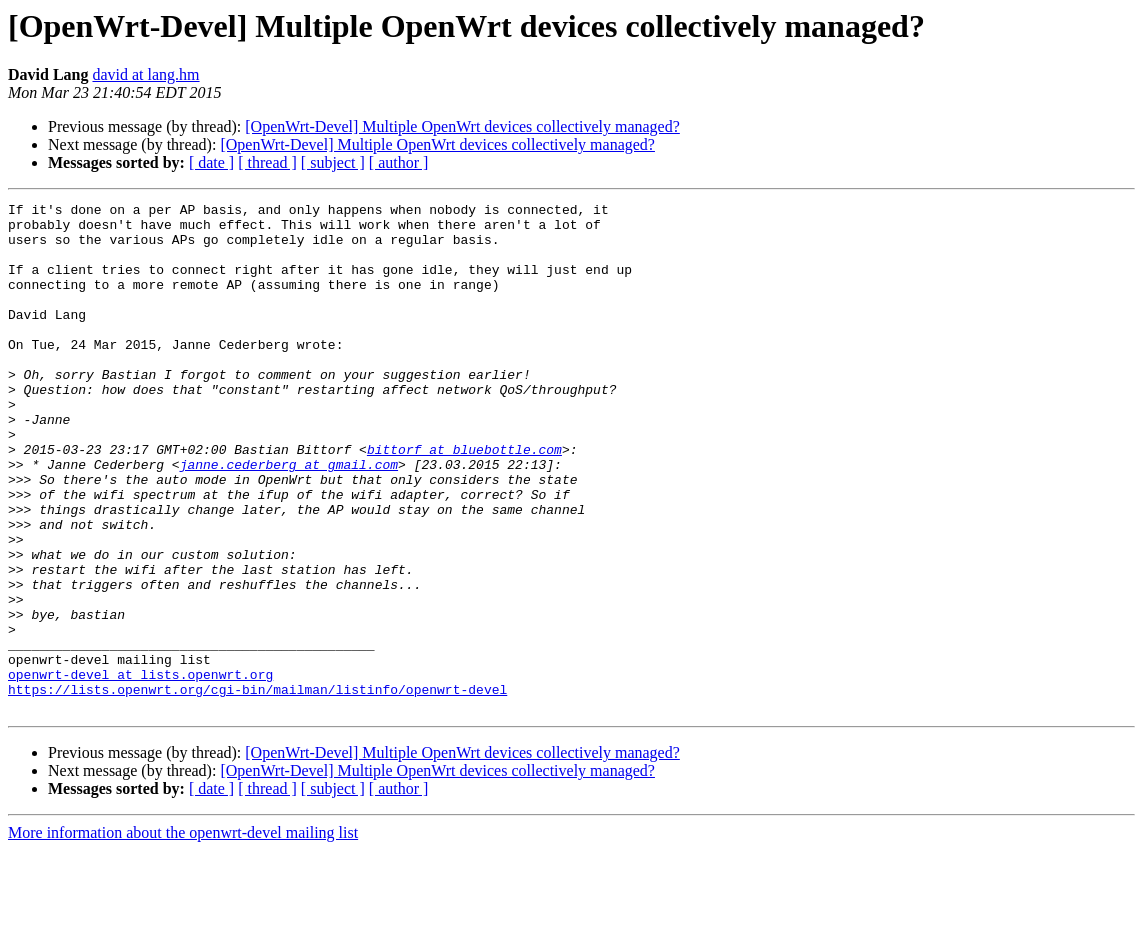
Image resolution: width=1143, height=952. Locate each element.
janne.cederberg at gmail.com (289, 518)
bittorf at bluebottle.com (464, 500)
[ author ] (399, 162)
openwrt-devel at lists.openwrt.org (140, 770)
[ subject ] (333, 162)
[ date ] (211, 162)
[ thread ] (267, 162)
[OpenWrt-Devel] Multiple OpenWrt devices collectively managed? (462, 126)
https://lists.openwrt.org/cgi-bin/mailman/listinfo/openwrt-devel (257, 788)
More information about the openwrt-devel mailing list (183, 934)
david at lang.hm (145, 74)
